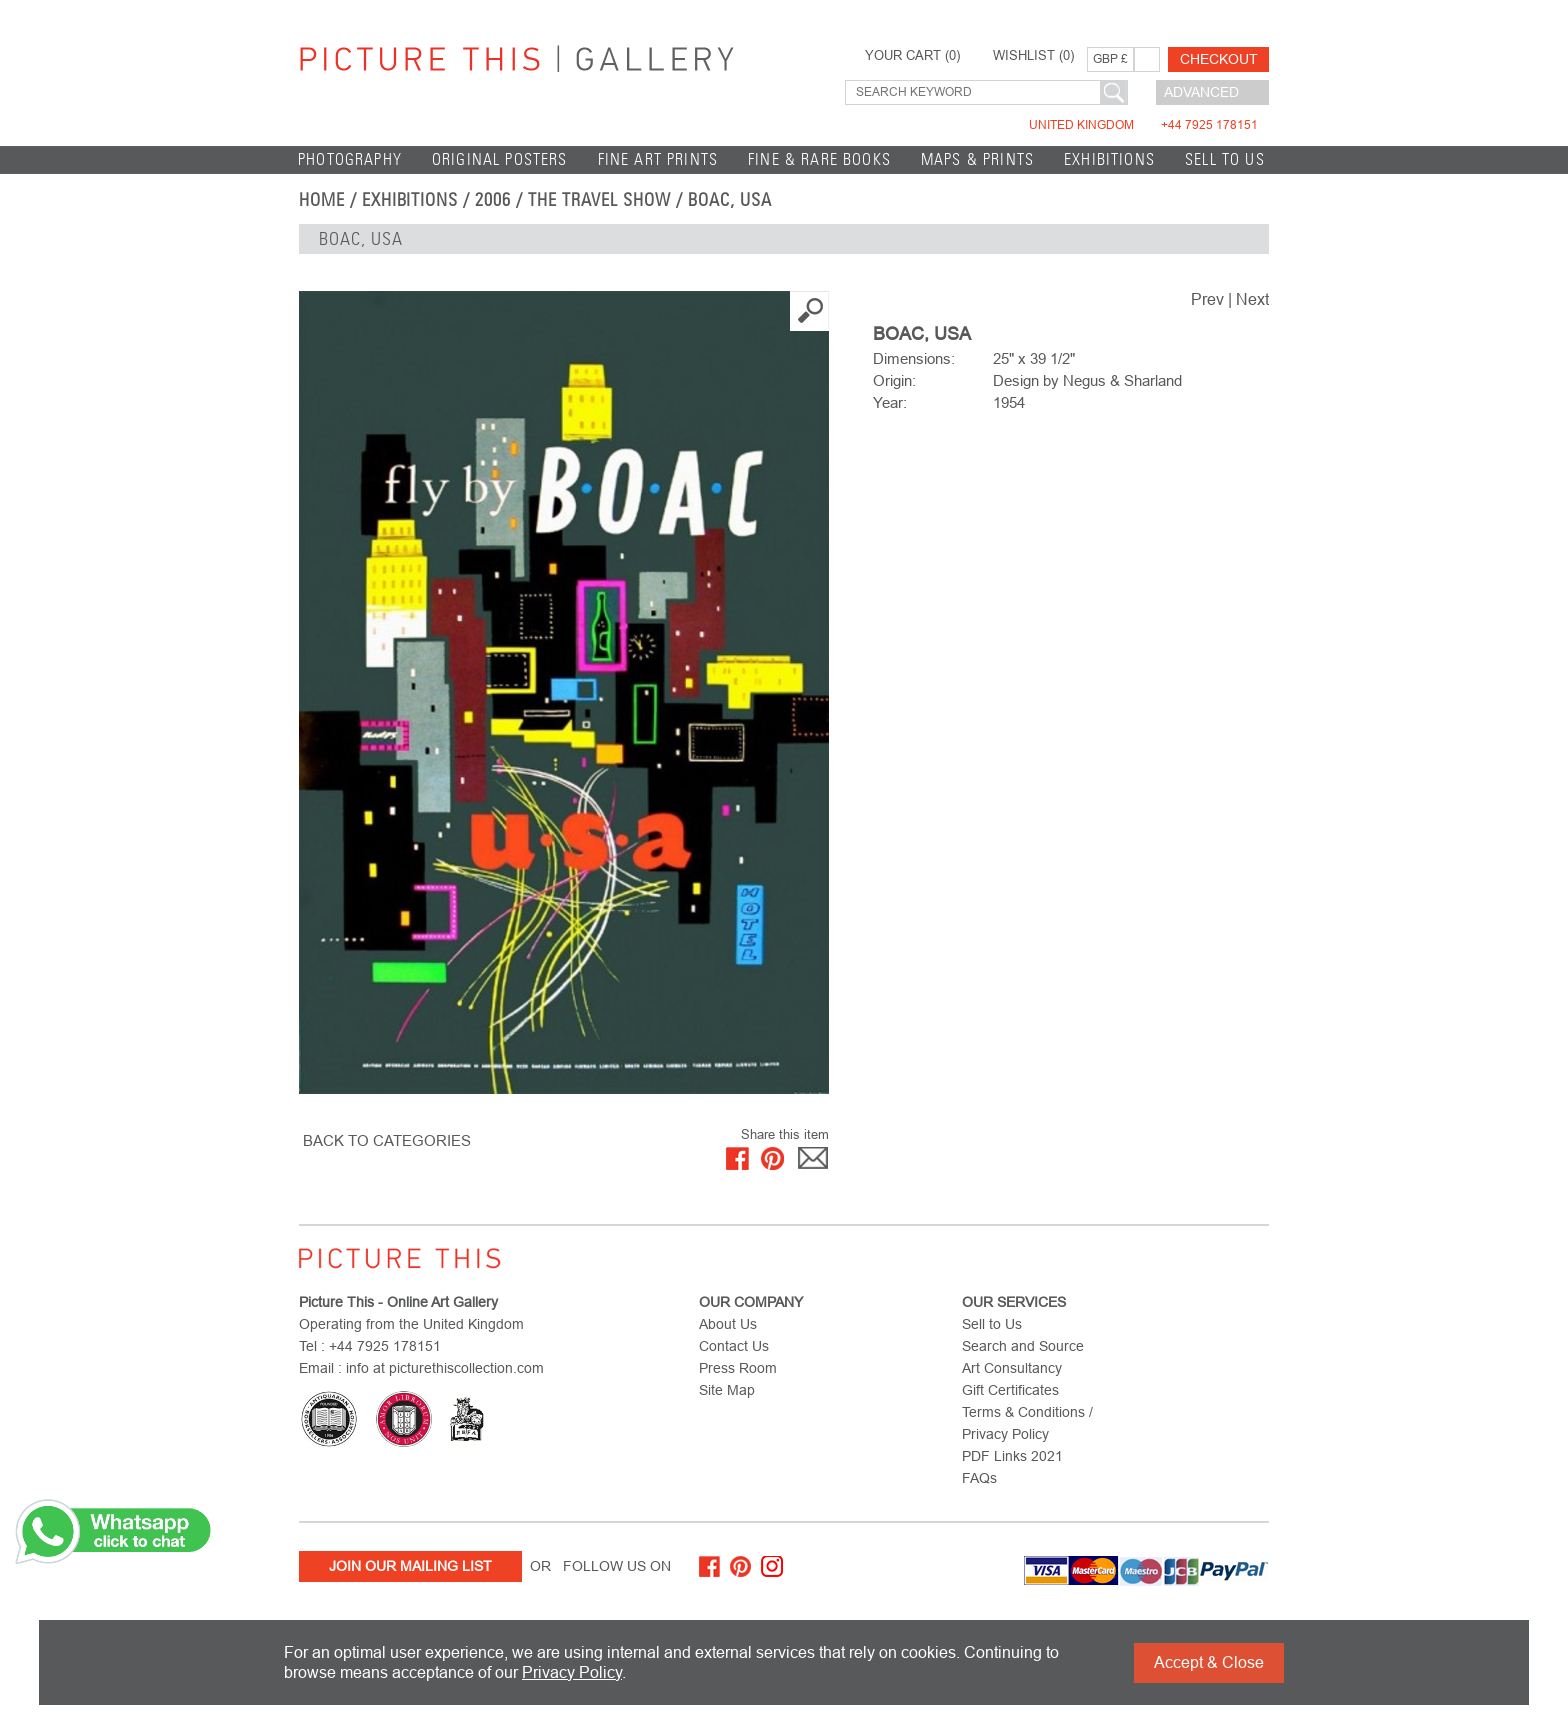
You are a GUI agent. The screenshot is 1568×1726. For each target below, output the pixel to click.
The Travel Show (599, 200)
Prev (1207, 299)
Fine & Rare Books (819, 159)
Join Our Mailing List (410, 1566)
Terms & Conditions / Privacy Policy (1027, 1423)
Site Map (727, 1390)
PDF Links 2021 (1012, 1456)
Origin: (894, 380)
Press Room (738, 1368)
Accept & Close (1209, 1662)
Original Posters (500, 159)
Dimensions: (914, 358)
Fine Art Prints (658, 159)
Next (1252, 299)
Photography (350, 159)
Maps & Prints (977, 159)
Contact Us (734, 1346)
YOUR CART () (912, 56)
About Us (728, 1324)
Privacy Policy (572, 1672)
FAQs (979, 1478)
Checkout (1219, 59)
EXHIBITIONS (1109, 159)
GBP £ (1110, 59)
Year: (890, 402)
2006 (493, 200)
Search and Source (1023, 1346)
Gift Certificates (1010, 1390)
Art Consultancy (1012, 1368)
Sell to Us (1225, 159)
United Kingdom (1143, 125)
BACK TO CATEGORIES (387, 1140)
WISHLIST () (1033, 56)
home (322, 200)
